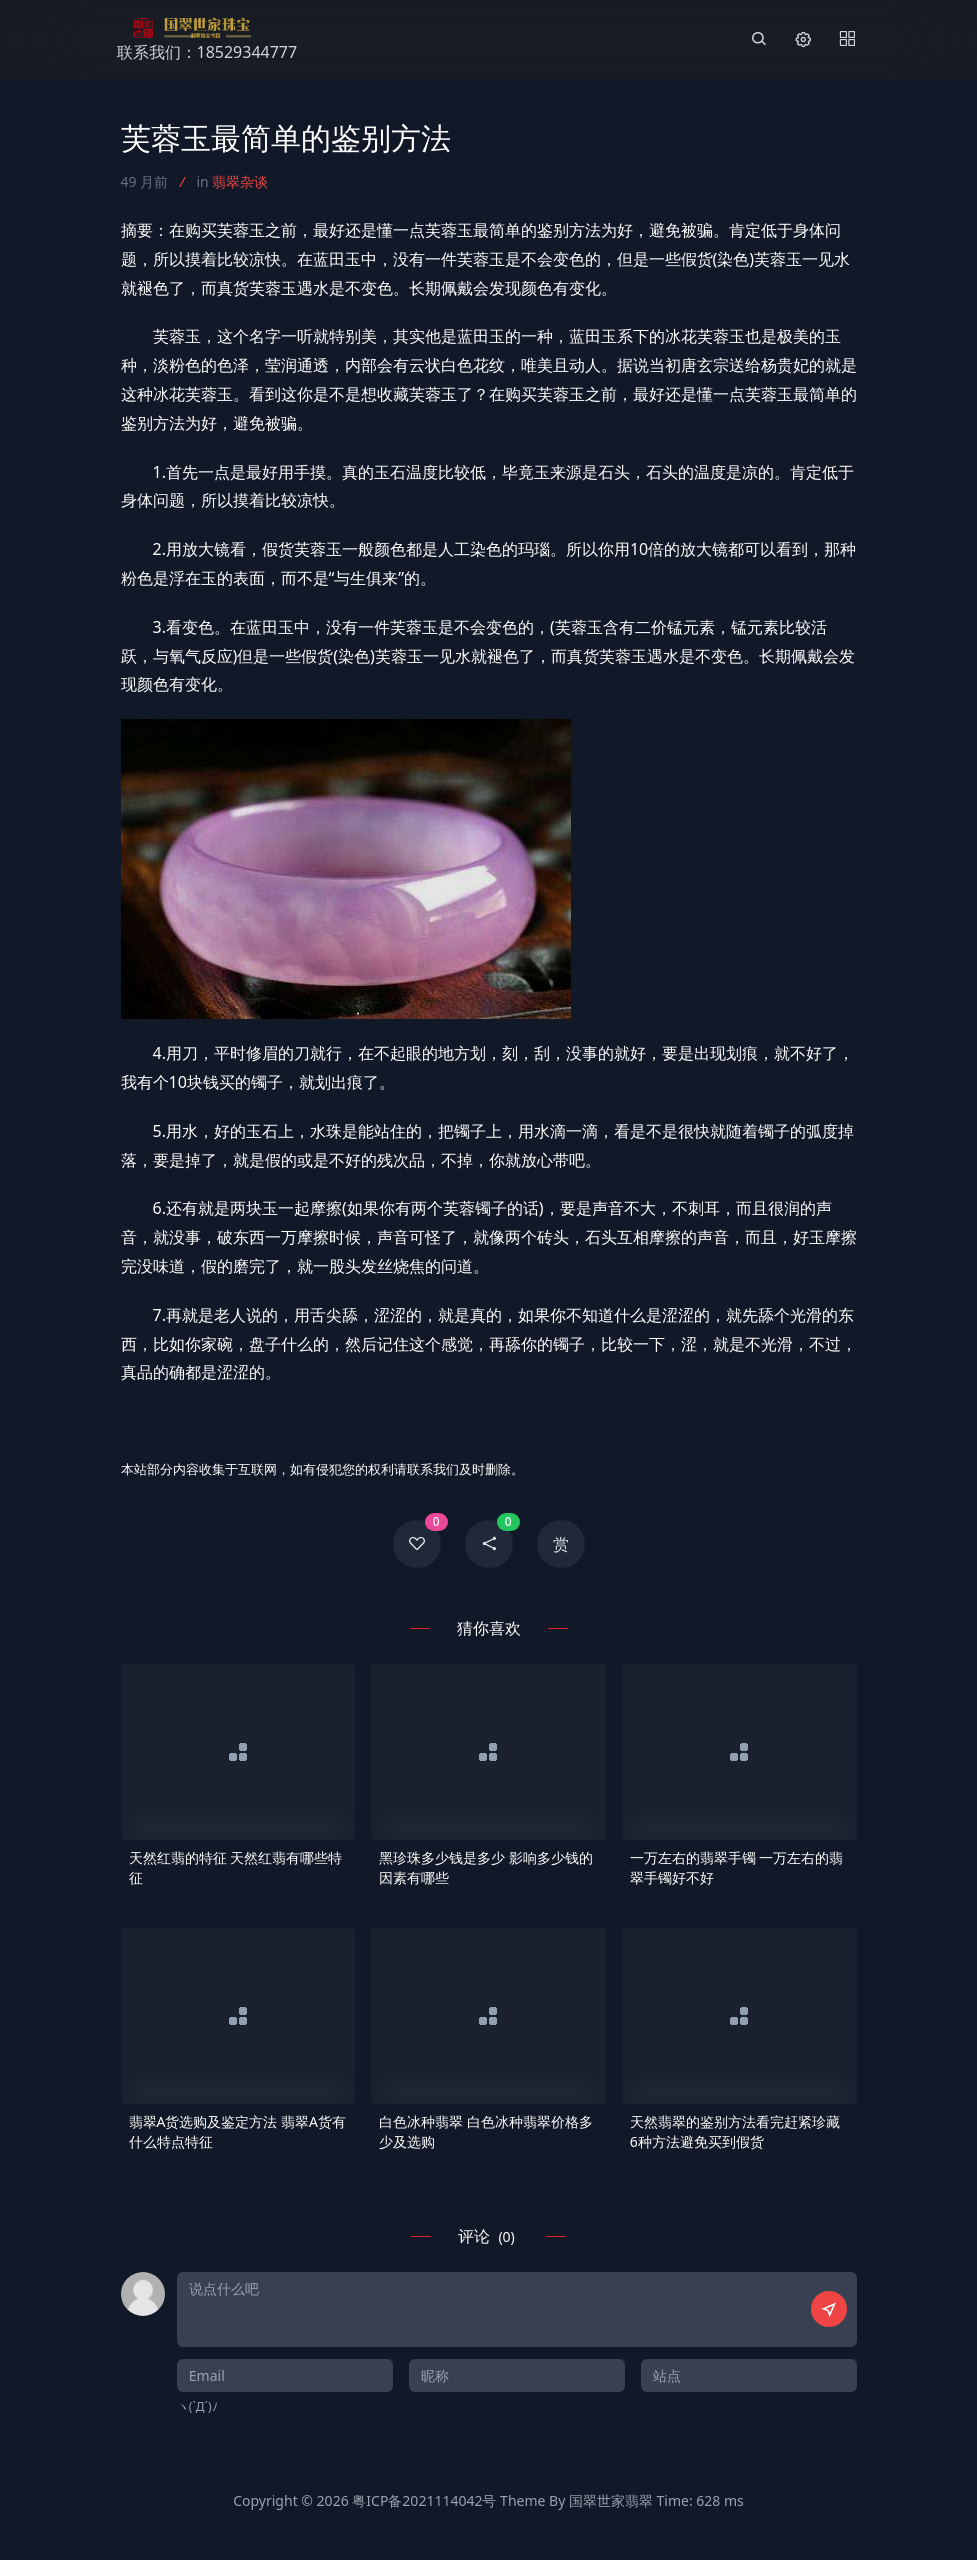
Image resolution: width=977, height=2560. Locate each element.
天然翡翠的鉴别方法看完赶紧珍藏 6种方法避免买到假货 (735, 2131)
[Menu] (847, 40)
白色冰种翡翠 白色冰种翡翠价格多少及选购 (486, 2131)
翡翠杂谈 (240, 181)
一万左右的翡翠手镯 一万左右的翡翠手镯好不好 (737, 1867)
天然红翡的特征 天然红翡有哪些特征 (236, 1867)
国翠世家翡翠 (611, 2500)
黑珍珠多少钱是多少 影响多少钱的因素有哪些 (486, 1867)
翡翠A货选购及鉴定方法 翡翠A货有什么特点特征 (238, 2131)
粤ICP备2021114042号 (424, 2500)
